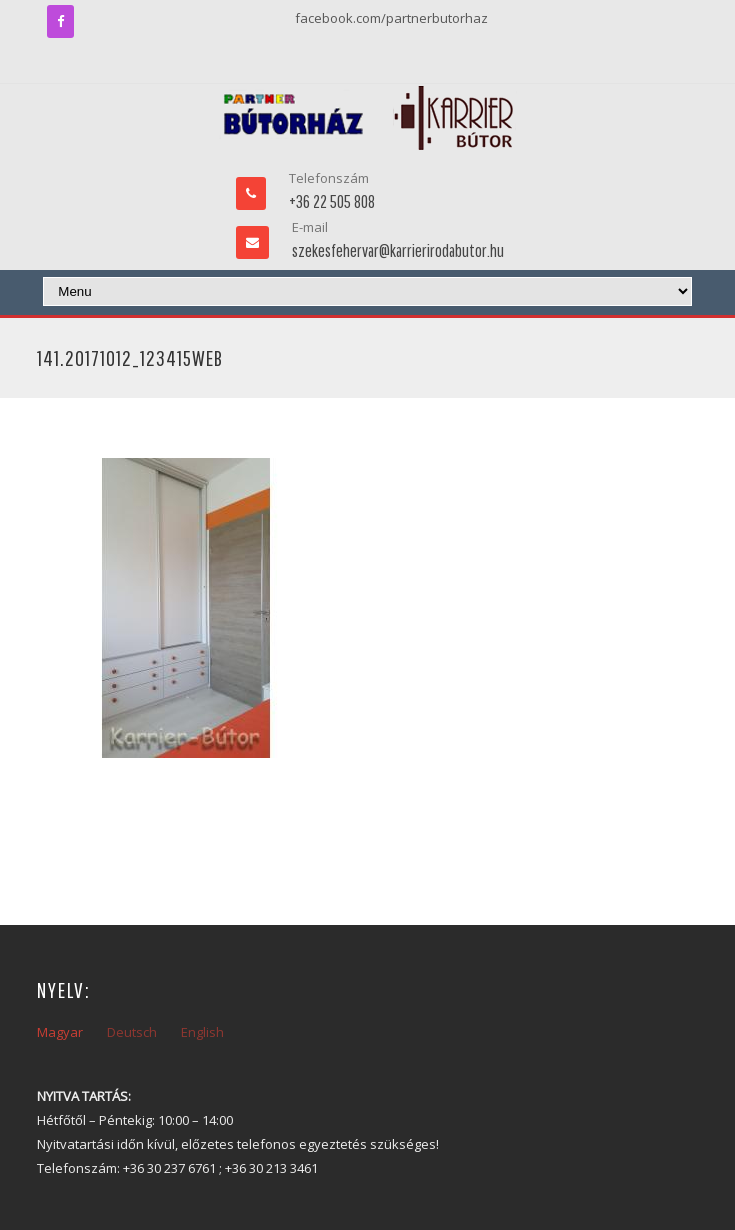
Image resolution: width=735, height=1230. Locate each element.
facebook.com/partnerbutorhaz (391, 18)
